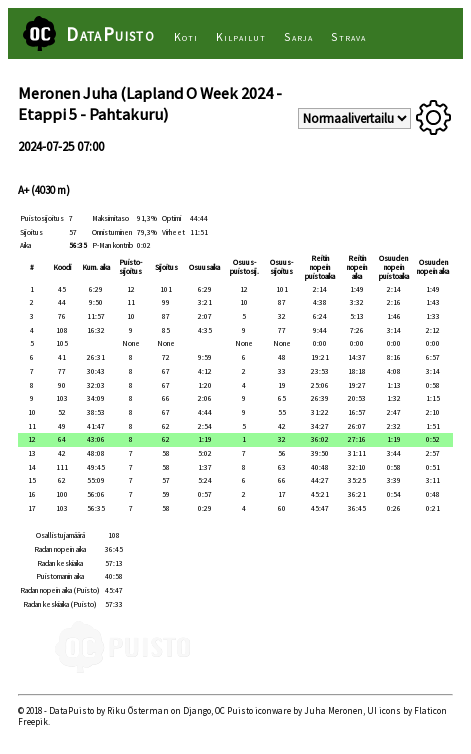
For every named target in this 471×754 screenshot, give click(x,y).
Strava (348, 36)
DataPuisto (110, 34)
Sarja (298, 36)
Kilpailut (240, 36)
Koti (186, 36)
